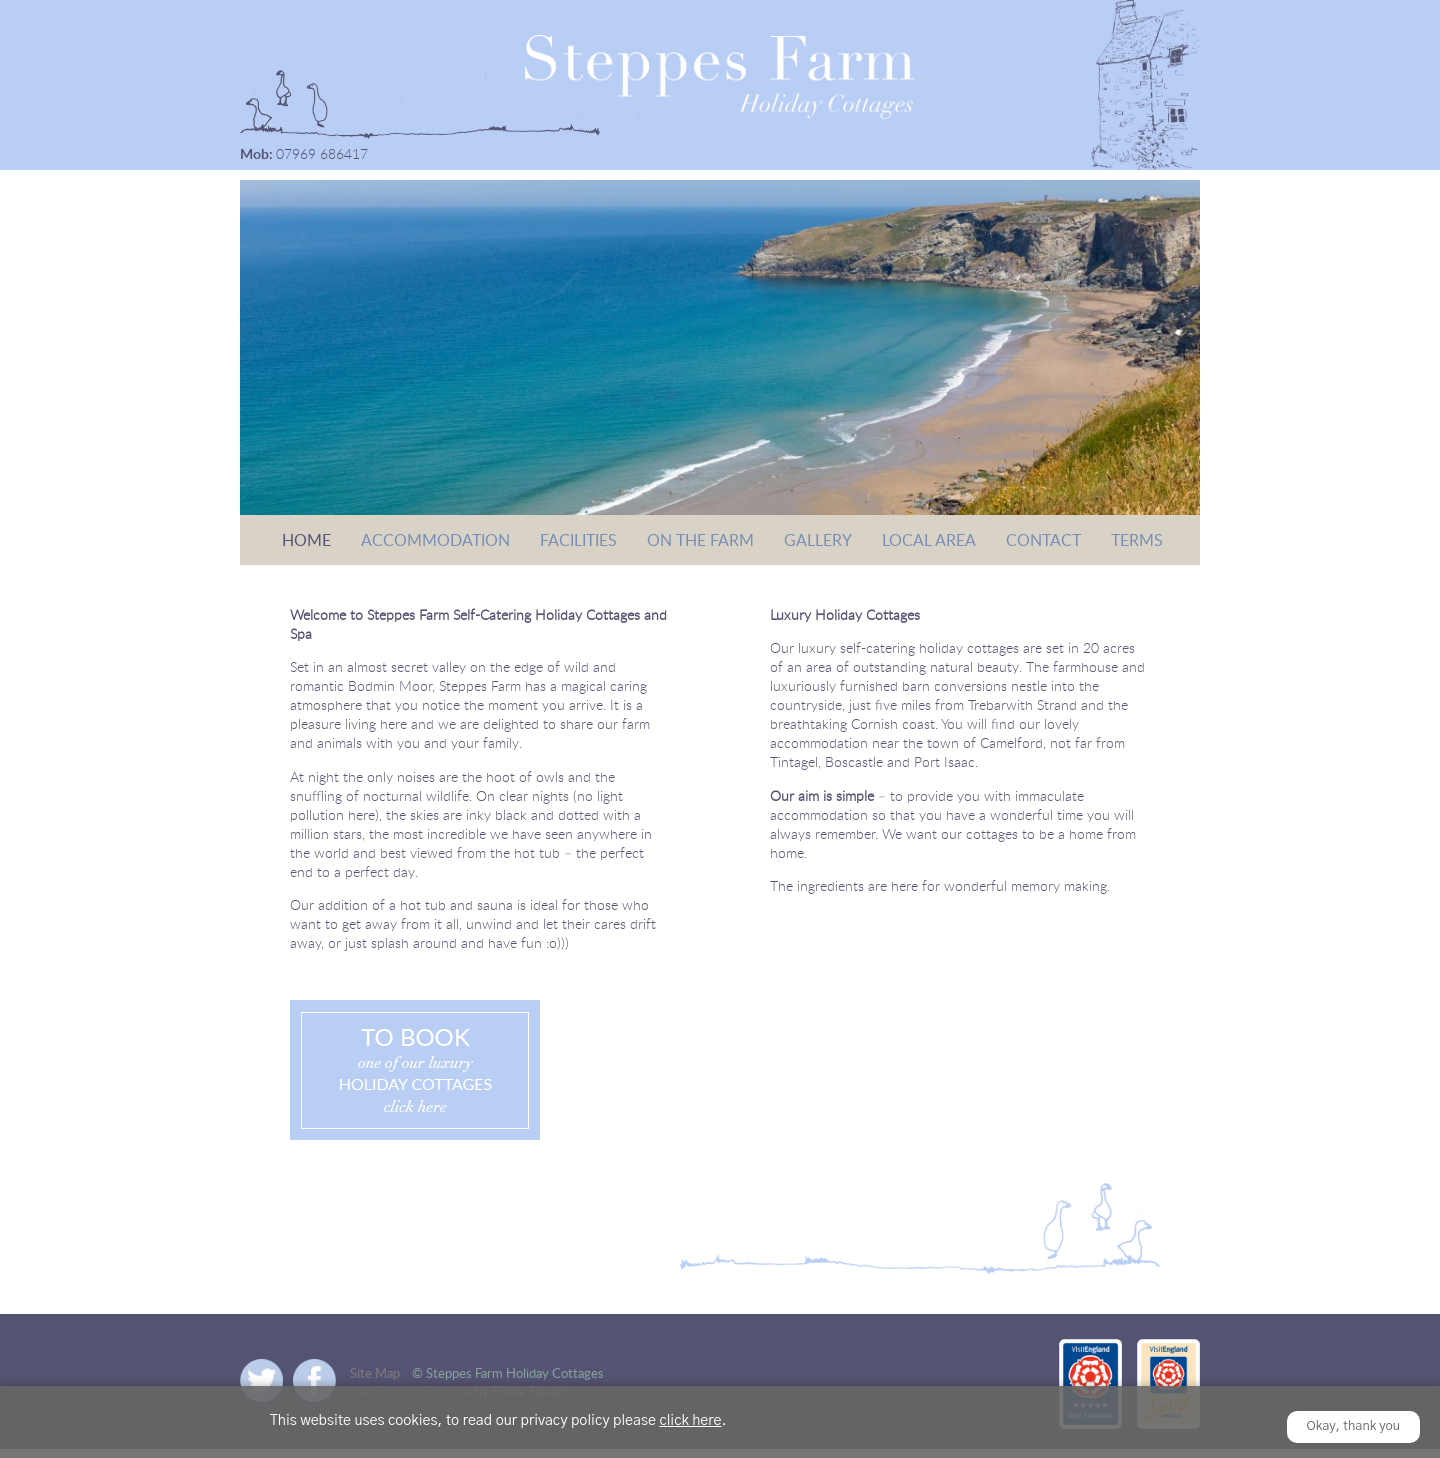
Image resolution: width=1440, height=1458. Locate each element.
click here (690, 1421)
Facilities (578, 540)
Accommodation (435, 540)
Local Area (929, 540)
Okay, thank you (1354, 1426)
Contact (1043, 540)
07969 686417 (322, 153)
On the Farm (700, 540)
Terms (1137, 540)
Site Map (375, 1373)
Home (306, 540)
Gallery (818, 540)
